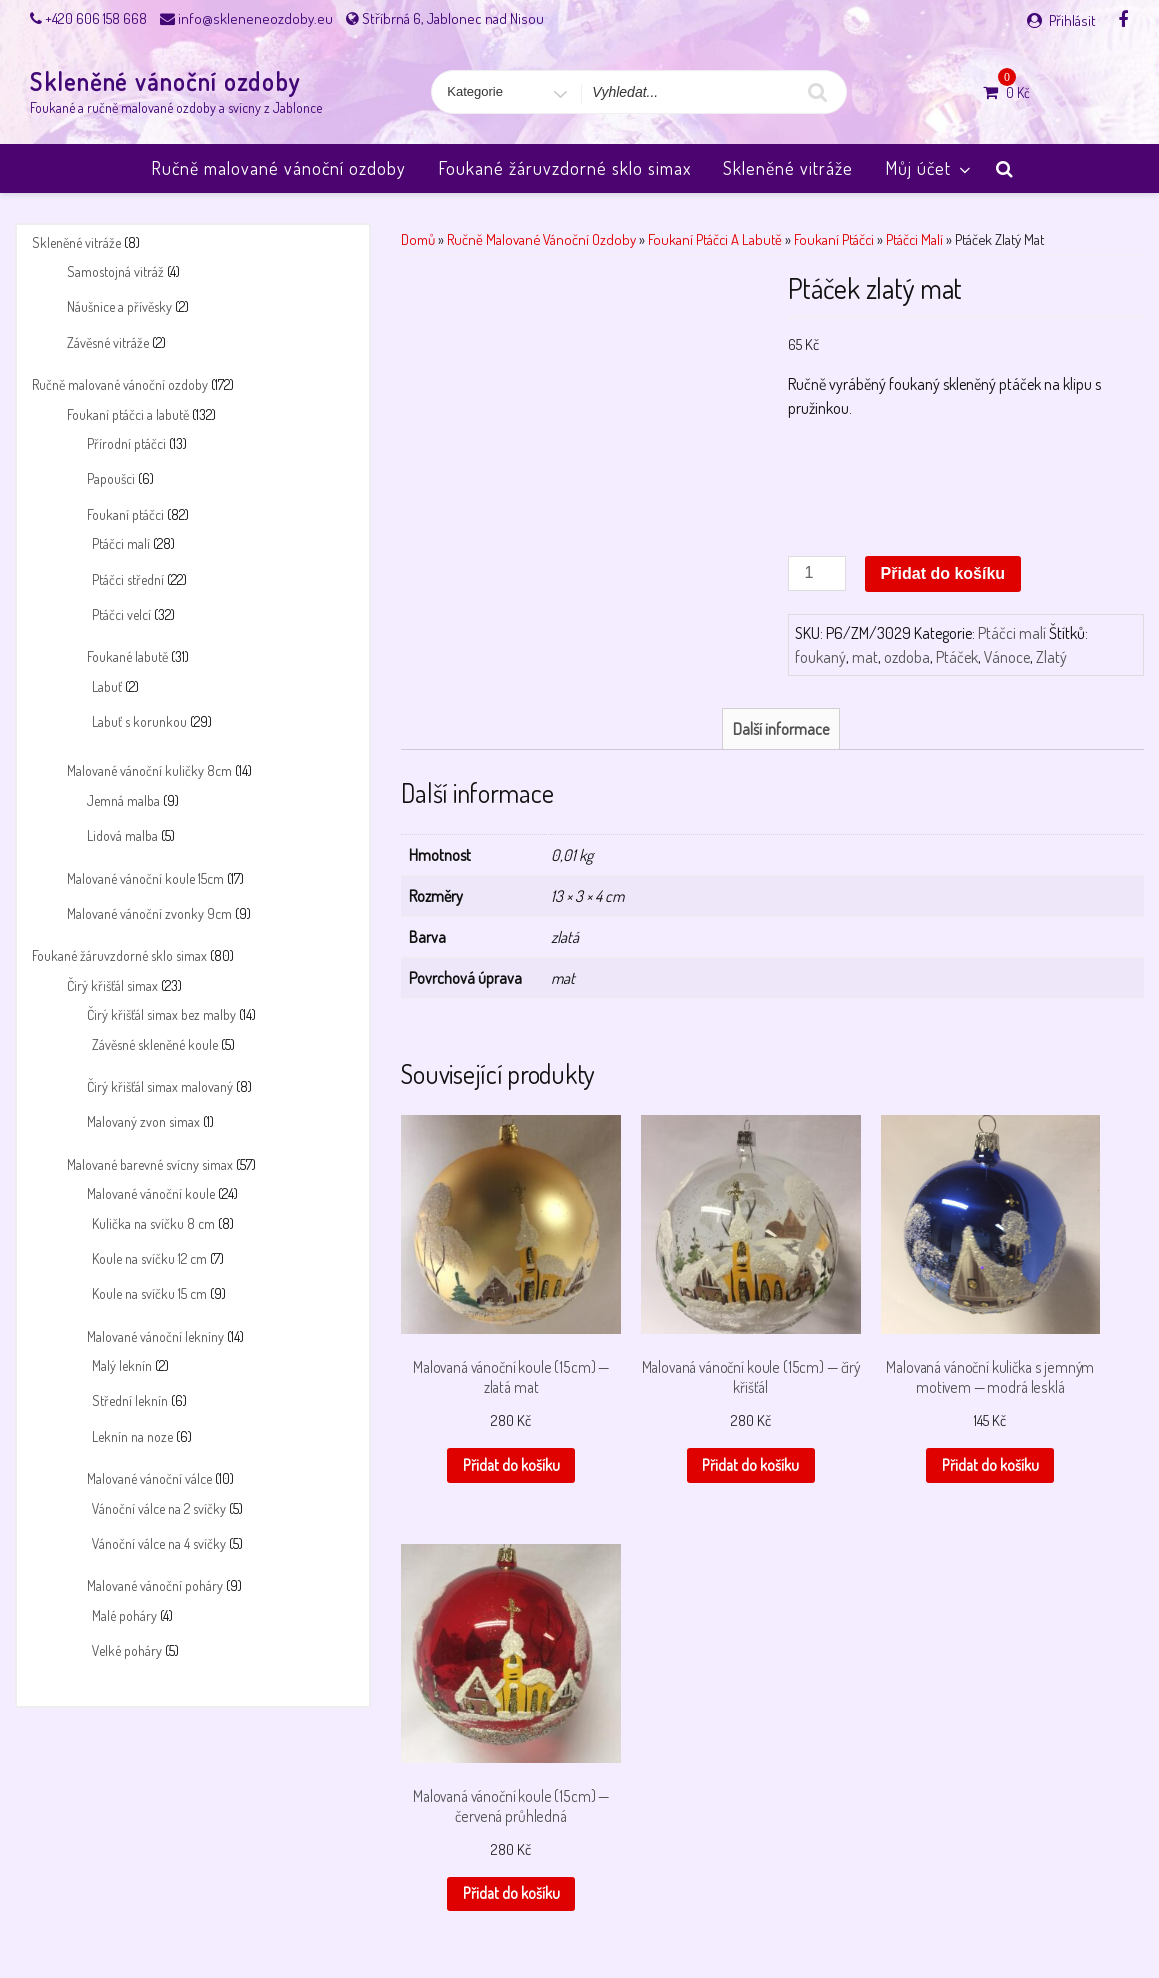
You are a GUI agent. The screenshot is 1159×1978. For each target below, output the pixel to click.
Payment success (583, 1910)
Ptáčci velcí (121, 614)
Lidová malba (122, 835)
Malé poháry (124, 1615)
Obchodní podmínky (357, 1910)
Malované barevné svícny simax (150, 1164)
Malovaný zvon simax (143, 1121)
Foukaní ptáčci (125, 514)
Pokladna (675, 1910)
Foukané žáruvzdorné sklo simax (564, 168)
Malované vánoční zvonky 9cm (149, 913)
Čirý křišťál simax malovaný (160, 1086)
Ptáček (957, 657)
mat (865, 657)
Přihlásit (1072, 20)
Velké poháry (127, 1650)
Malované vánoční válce (149, 1478)
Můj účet (929, 168)
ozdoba (907, 657)
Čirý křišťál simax (112, 985)
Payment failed (473, 1910)
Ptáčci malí (121, 543)
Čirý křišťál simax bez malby (161, 1014)
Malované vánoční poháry (155, 1585)
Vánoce (1007, 657)
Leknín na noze (132, 1436)
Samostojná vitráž (115, 271)
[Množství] (817, 573)
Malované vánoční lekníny (155, 1336)
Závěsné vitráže (108, 342)
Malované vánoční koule (151, 1193)
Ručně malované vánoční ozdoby (278, 168)
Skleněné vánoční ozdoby (165, 81)
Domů (418, 239)
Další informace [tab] (781, 729)
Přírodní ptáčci (126, 443)
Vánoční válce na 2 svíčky (159, 1508)
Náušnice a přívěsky (119, 306)
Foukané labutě (127, 656)
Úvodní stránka (925, 1910)
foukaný (820, 657)
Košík (206, 1910)
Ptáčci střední (128, 579)
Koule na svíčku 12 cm (149, 1258)
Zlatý (1051, 657)
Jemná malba (123, 800)
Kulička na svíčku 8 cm (153, 1223)
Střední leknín (130, 1400)
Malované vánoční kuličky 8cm (149, 770)
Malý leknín (122, 1365)
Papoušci (111, 478)
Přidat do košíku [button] (483, 1412)
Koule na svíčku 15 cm (149, 1293)
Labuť (107, 686)
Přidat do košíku (943, 573)
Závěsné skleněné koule (155, 1044)
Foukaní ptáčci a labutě (128, 414)
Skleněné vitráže (788, 168)
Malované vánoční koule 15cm (145, 878)
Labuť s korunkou (139, 721)
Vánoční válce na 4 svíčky (159, 1543)
